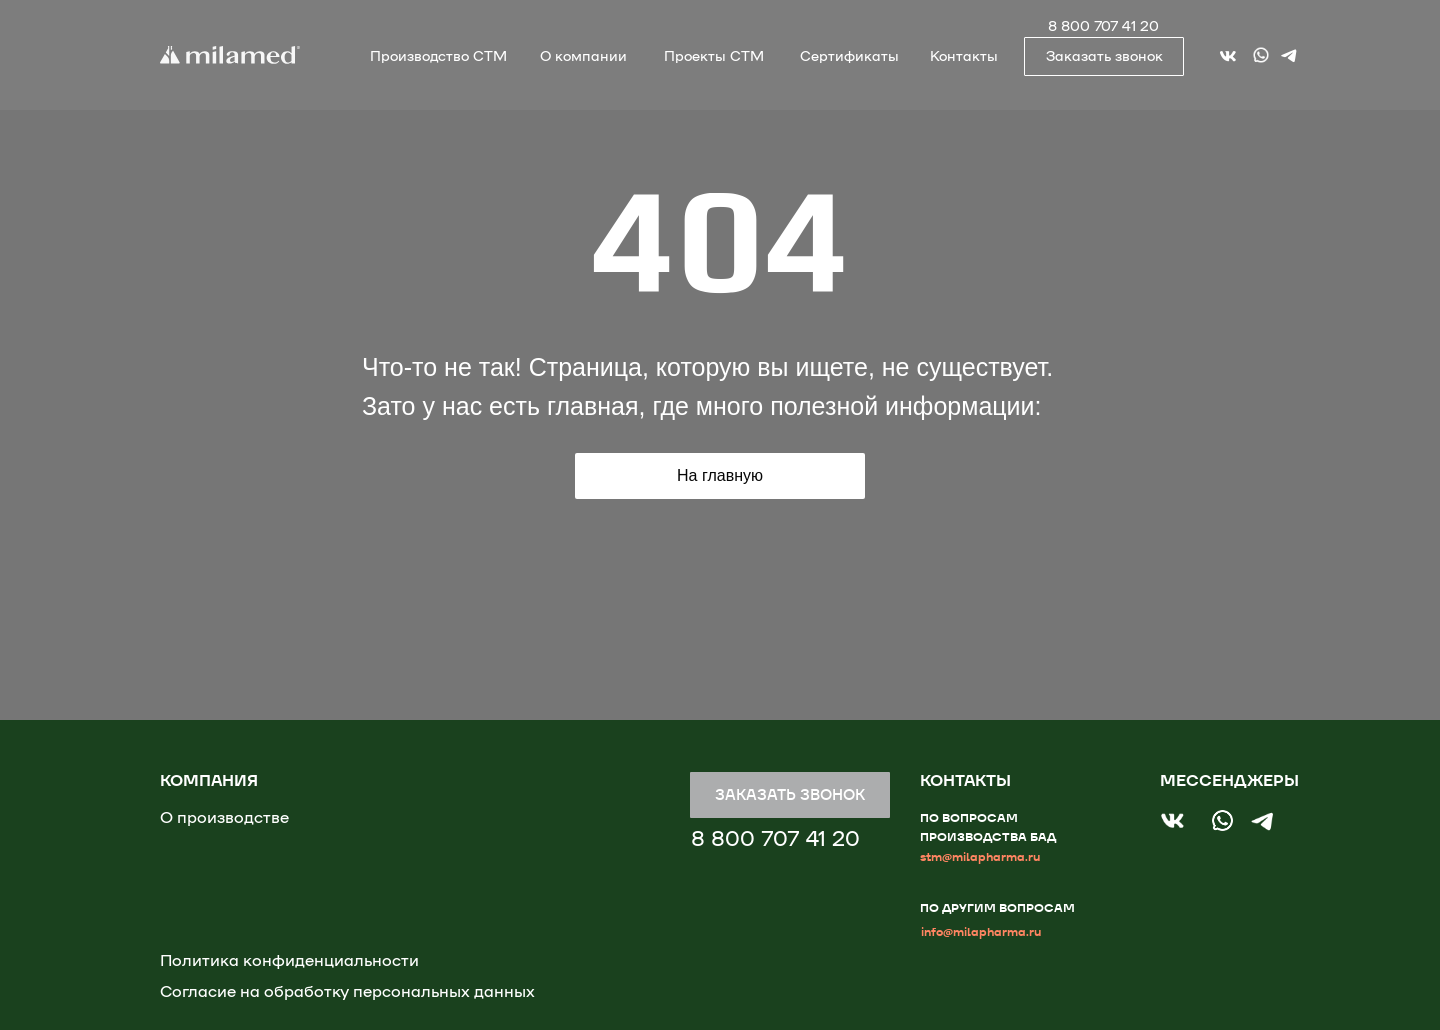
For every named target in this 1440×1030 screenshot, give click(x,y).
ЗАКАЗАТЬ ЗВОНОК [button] (790, 794)
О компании (583, 56)
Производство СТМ (438, 56)
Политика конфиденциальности (289, 961)
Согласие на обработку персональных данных (347, 992)
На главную (720, 475)
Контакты (964, 56)
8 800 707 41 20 (1103, 26)
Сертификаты (849, 56)
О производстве (224, 818)
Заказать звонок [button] (1104, 56)
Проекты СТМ (714, 56)
